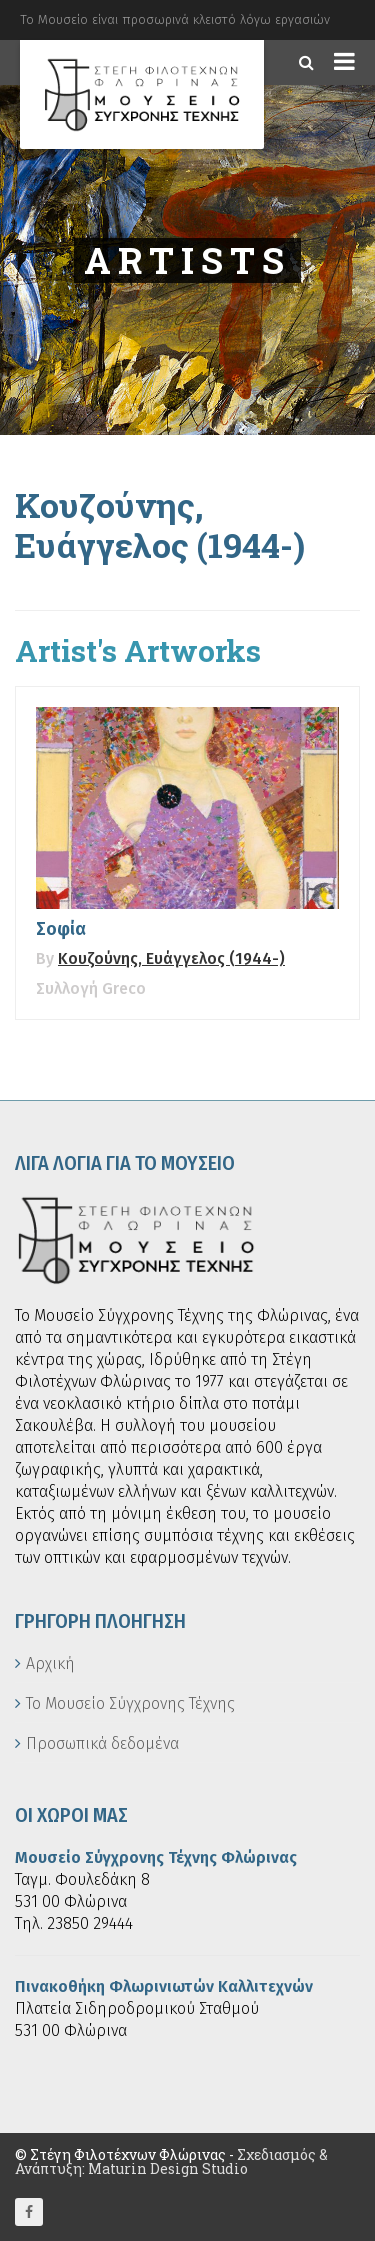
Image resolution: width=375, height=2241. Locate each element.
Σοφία (61, 929)
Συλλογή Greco (91, 988)
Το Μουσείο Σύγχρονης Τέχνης (130, 1703)
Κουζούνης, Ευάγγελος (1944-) (171, 958)
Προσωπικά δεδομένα (102, 1743)
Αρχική (50, 1663)
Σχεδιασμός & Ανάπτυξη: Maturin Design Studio (171, 2161)
